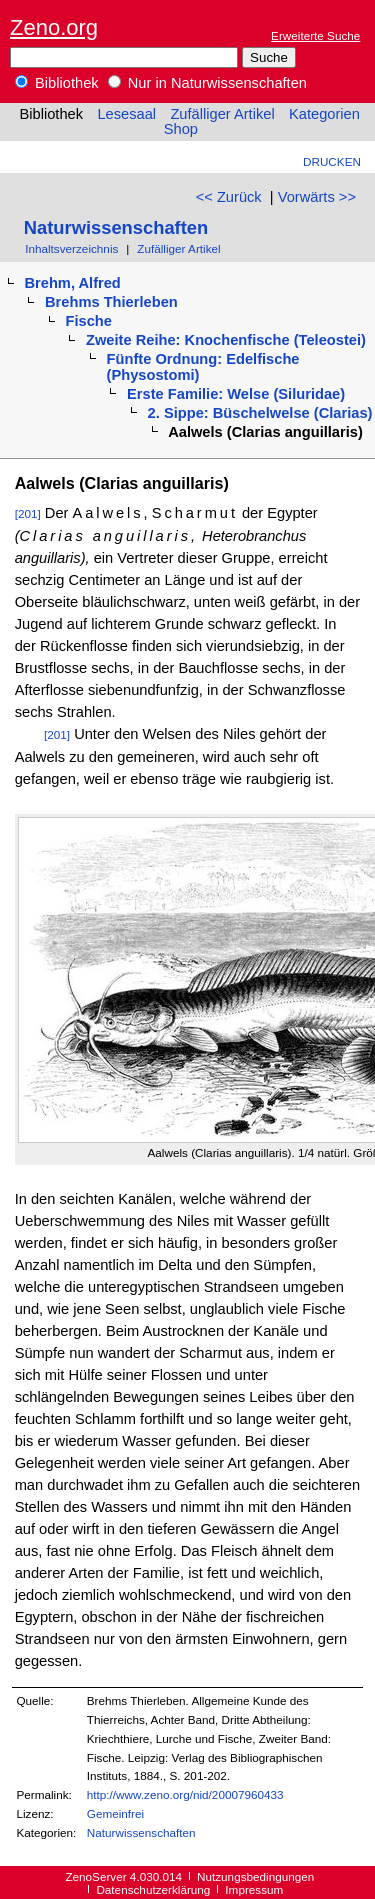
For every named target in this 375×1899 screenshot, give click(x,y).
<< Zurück (229, 197)
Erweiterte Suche (315, 35)
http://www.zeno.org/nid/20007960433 (185, 1794)
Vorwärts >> (317, 197)
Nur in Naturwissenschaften (207, 83)
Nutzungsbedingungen (255, 1876)
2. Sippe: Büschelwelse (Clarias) (260, 413)
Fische (89, 321)
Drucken (332, 161)
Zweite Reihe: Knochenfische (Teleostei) (226, 340)
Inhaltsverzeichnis (71, 248)
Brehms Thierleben (111, 302)
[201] (28, 513)
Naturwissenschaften (116, 227)
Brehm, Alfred (72, 283)
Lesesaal (126, 114)
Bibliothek (57, 83)
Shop (181, 129)
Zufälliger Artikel (222, 114)
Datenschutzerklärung (153, 1889)
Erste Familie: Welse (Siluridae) (236, 394)
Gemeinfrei (115, 1813)
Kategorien (324, 114)
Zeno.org (54, 27)
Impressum (254, 1889)
